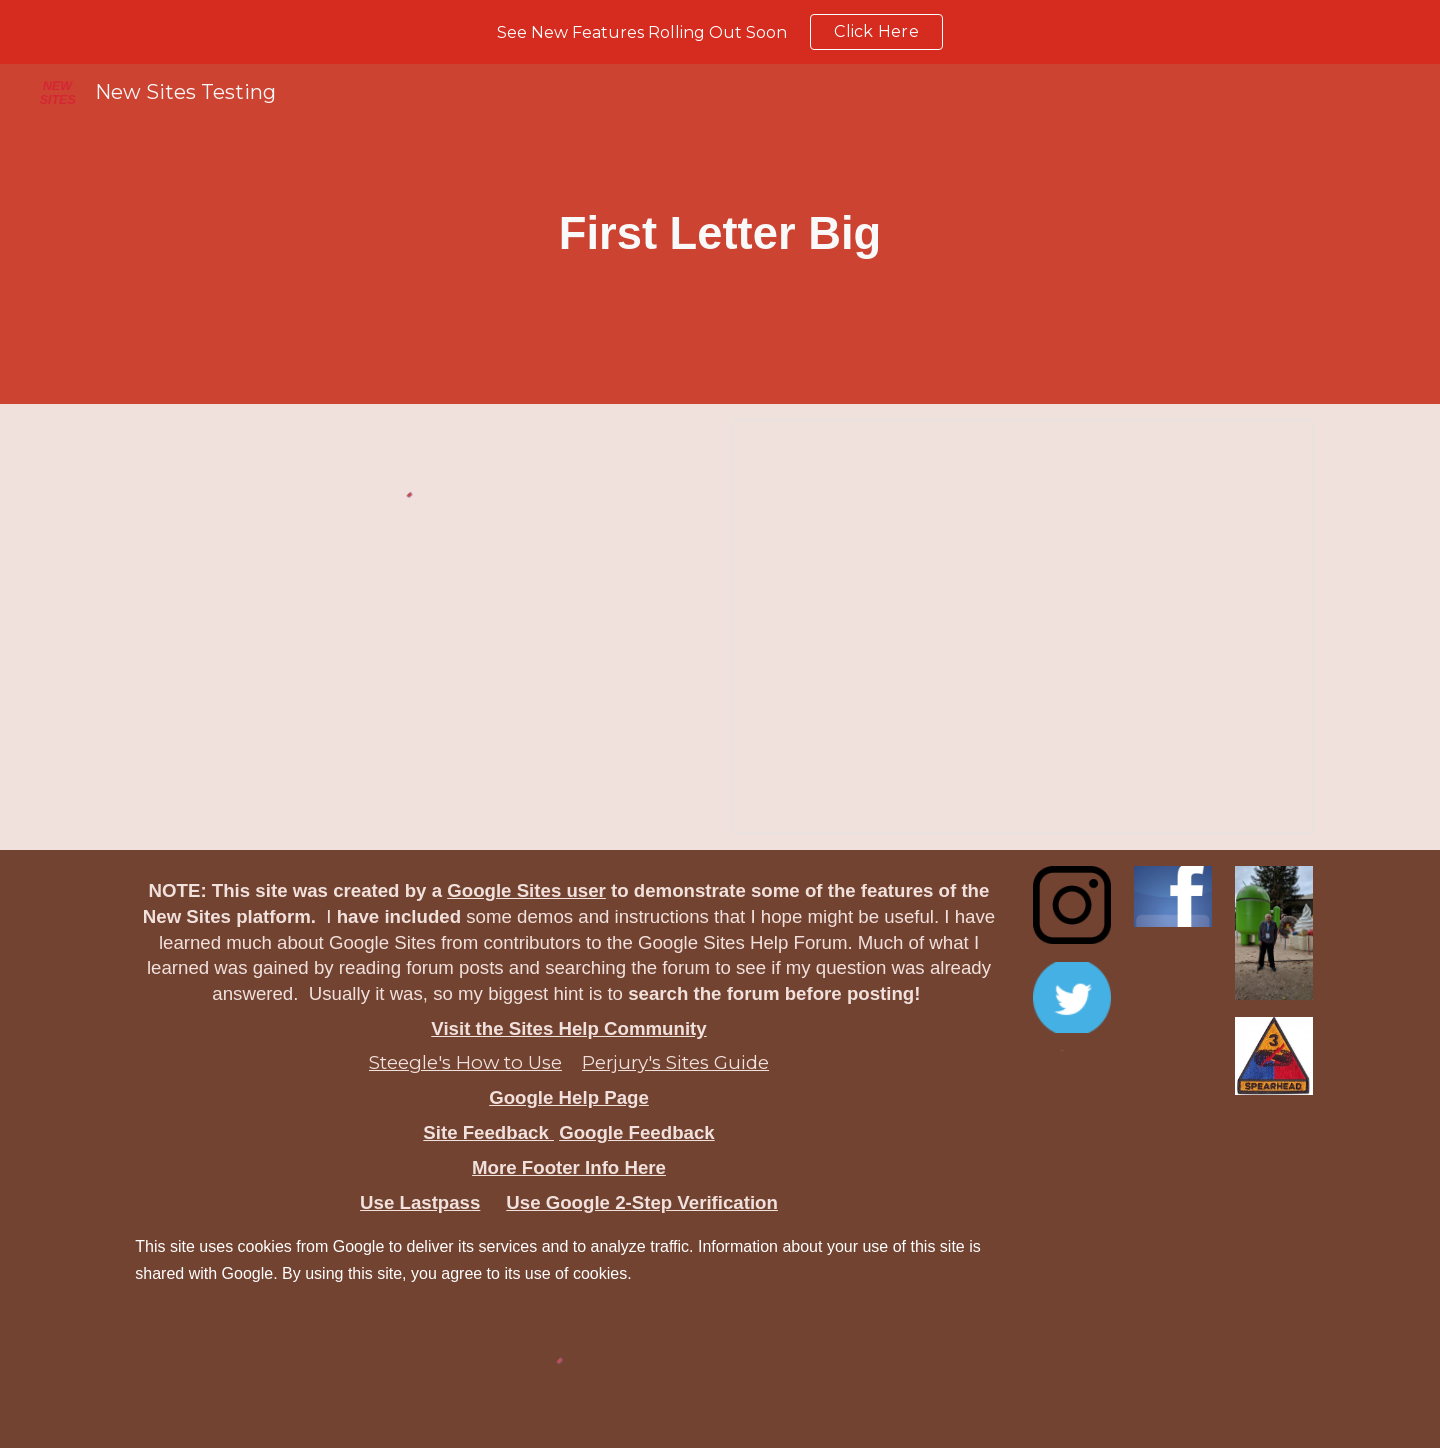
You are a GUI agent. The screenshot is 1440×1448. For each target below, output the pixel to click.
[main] (720, 234)
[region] (720, 32)
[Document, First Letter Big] (1021, 627)
